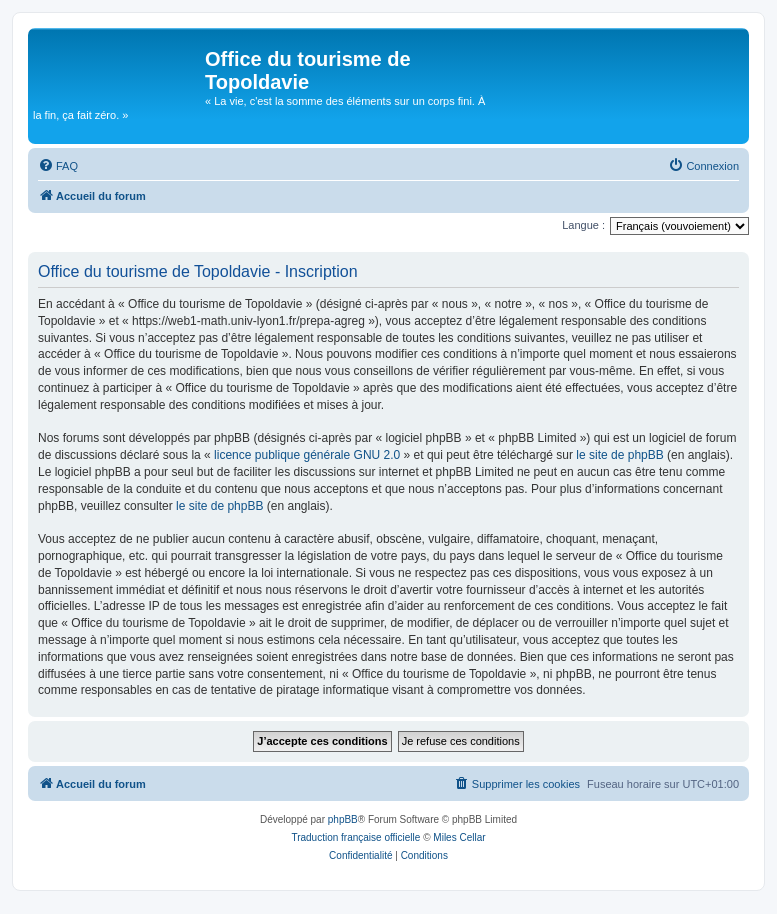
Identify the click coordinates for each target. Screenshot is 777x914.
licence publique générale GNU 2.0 (307, 455)
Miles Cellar (459, 837)
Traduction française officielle (355, 837)
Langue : (583, 225)
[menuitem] (58, 166)
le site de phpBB (619, 455)
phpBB (343, 819)
